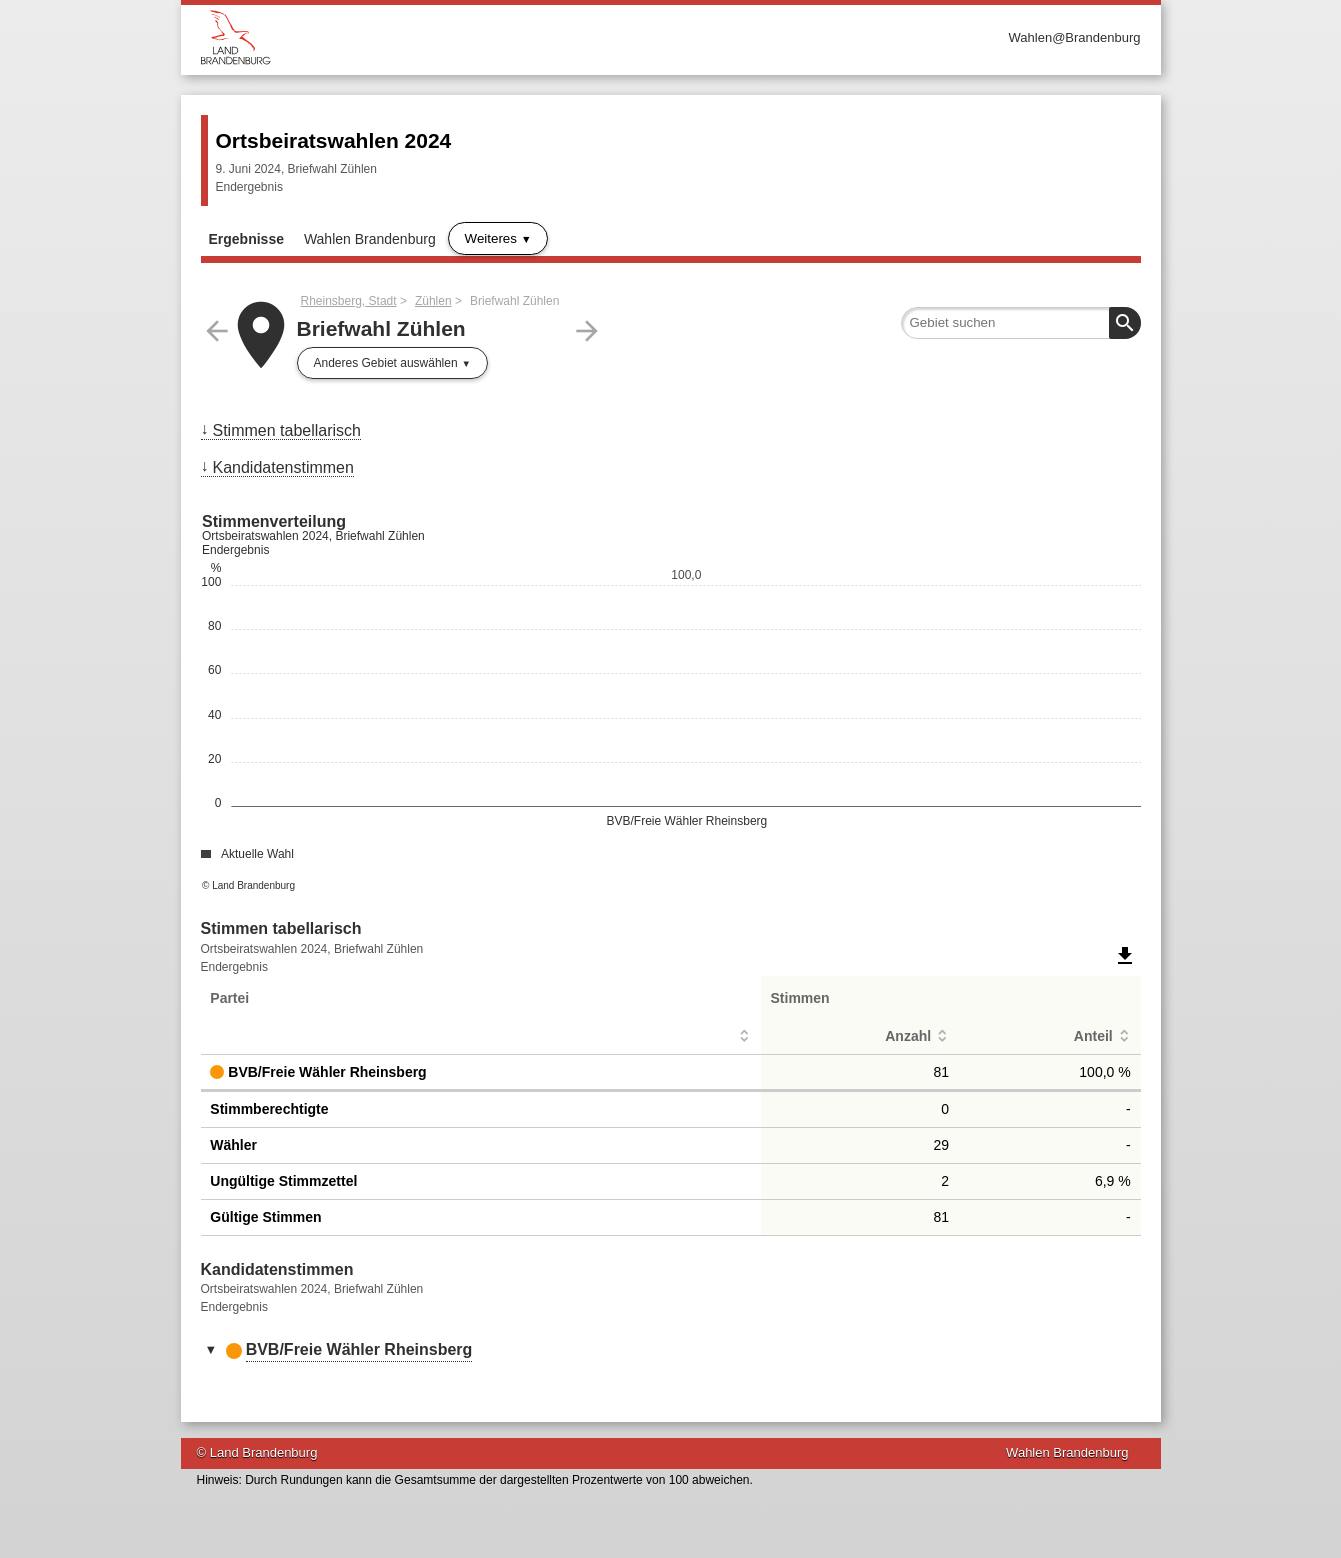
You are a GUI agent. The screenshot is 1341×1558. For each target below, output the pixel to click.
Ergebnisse (246, 239)
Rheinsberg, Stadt (349, 301)
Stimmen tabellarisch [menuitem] (287, 430)
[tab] (671, 1351)
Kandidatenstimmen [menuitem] (283, 467)
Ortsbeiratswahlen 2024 (334, 140)
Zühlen (433, 301)
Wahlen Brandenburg (370, 239)
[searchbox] (1021, 323)
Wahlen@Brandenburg (1075, 37)
